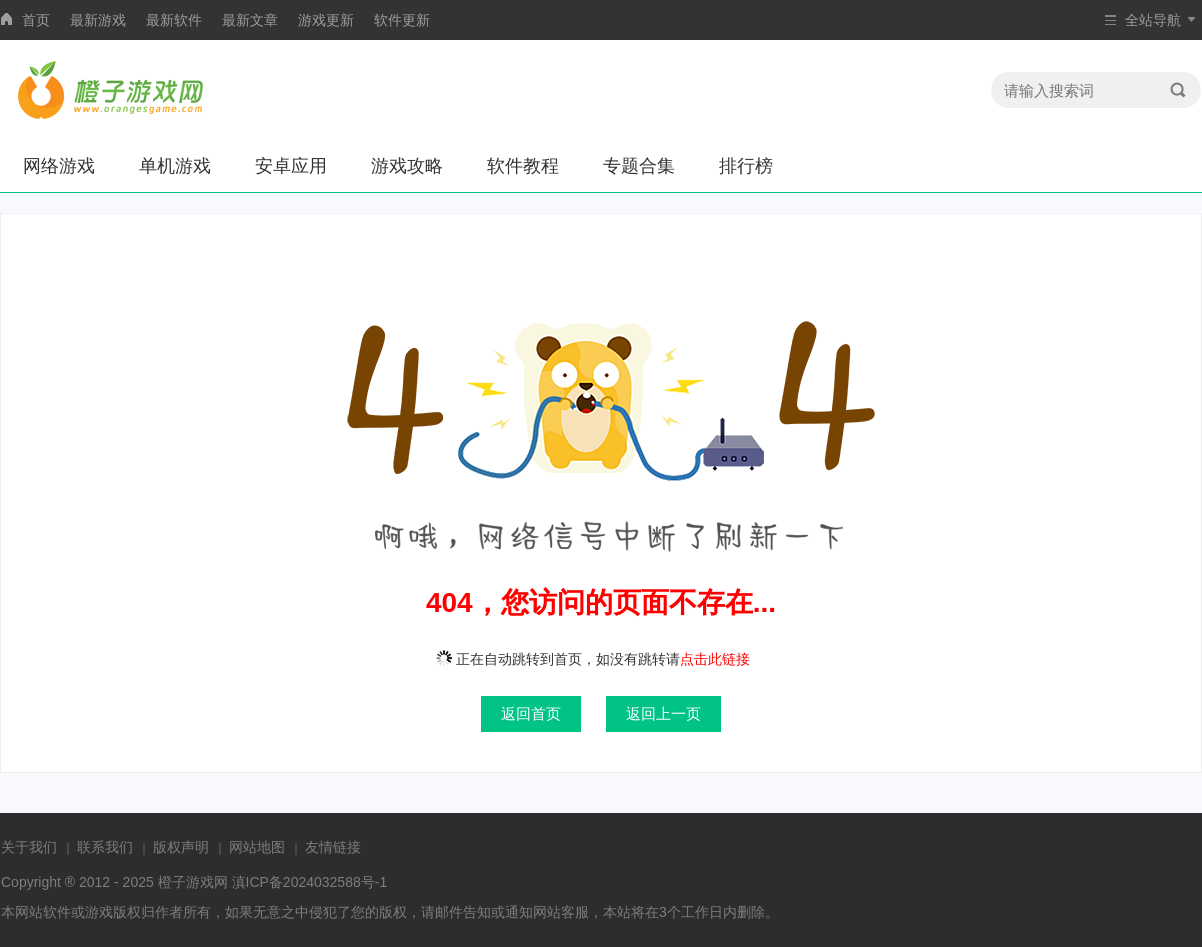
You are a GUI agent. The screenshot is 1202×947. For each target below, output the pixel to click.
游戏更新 (326, 20)
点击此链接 (715, 659)
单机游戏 (175, 166)
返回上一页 (663, 713)
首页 (36, 20)
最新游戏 (98, 20)
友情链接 (333, 847)
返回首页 (531, 713)
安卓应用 (291, 166)
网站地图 (257, 847)
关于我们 (29, 847)
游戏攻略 (407, 166)
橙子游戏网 (193, 882)
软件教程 (523, 166)
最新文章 (250, 20)
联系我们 (105, 847)
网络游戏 (59, 166)
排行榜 (746, 166)
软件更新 (402, 20)
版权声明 (181, 847)
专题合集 (639, 166)
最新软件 (174, 20)
